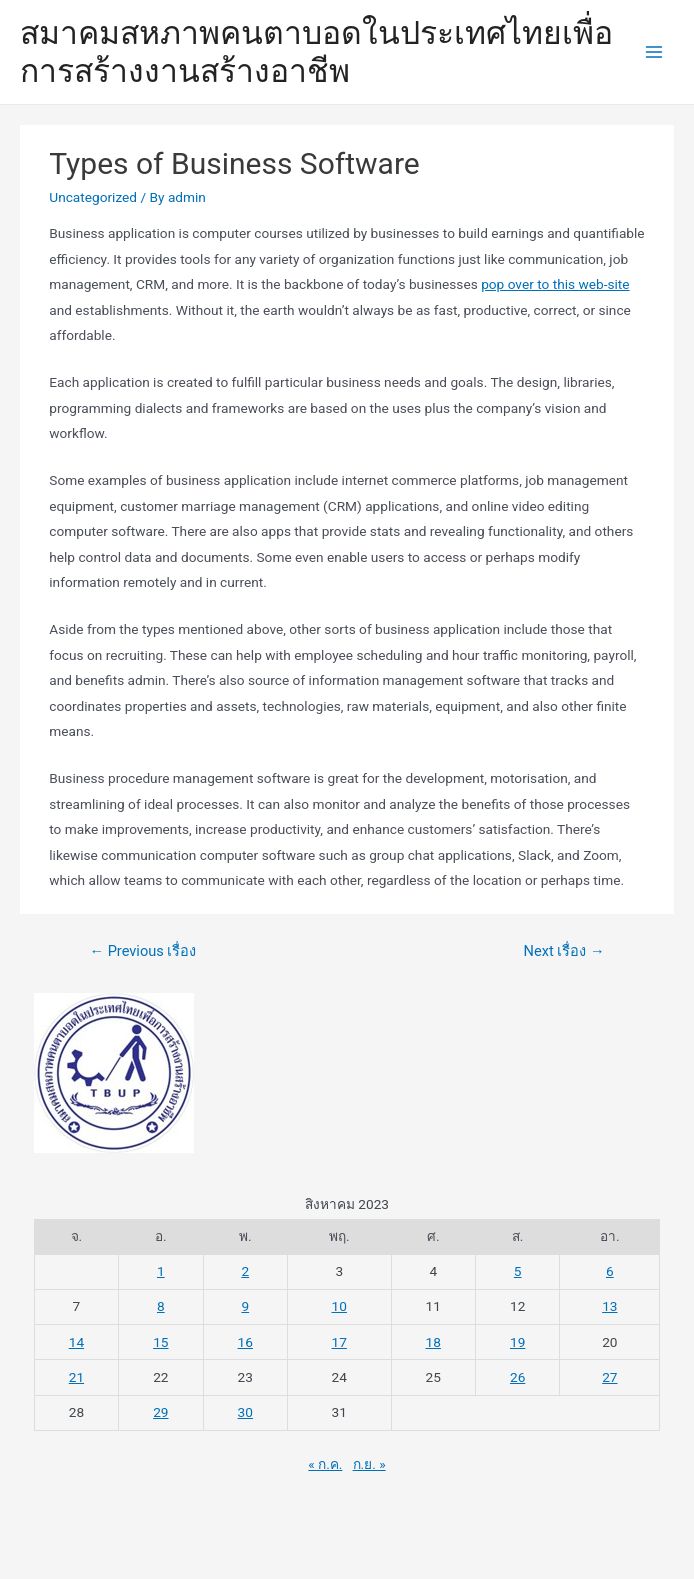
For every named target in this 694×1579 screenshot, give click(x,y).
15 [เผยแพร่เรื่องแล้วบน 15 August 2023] (160, 1342)
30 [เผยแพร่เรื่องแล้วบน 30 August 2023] (245, 1412)
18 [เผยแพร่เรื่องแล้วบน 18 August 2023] (433, 1342)
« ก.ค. (325, 1464)
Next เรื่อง (564, 951)
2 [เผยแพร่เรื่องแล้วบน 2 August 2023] (245, 1271)
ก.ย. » (369, 1464)
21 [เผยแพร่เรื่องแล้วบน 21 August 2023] (76, 1377)
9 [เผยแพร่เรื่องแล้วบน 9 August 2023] (245, 1306)
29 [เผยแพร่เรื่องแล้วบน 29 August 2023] (160, 1412)
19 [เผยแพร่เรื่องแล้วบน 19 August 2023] (517, 1342)
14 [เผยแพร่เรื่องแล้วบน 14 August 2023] (76, 1342)
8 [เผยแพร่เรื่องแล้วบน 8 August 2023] (161, 1306)
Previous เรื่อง (142, 951)
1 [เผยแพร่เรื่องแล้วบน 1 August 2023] (161, 1271)
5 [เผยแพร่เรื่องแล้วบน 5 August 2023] (518, 1271)
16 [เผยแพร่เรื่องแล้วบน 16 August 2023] (245, 1342)
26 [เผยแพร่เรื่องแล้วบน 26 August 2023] (517, 1377)
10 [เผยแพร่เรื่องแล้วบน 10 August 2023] (339, 1306)
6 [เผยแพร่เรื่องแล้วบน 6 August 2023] (610, 1271)
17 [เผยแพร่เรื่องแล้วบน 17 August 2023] (339, 1342)
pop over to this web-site (555, 284)
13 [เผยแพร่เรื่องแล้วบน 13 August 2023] (609, 1306)
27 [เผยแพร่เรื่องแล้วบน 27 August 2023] (609, 1377)
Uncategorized (93, 197)
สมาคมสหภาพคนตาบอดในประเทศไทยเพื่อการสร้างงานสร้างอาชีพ (316, 52)
